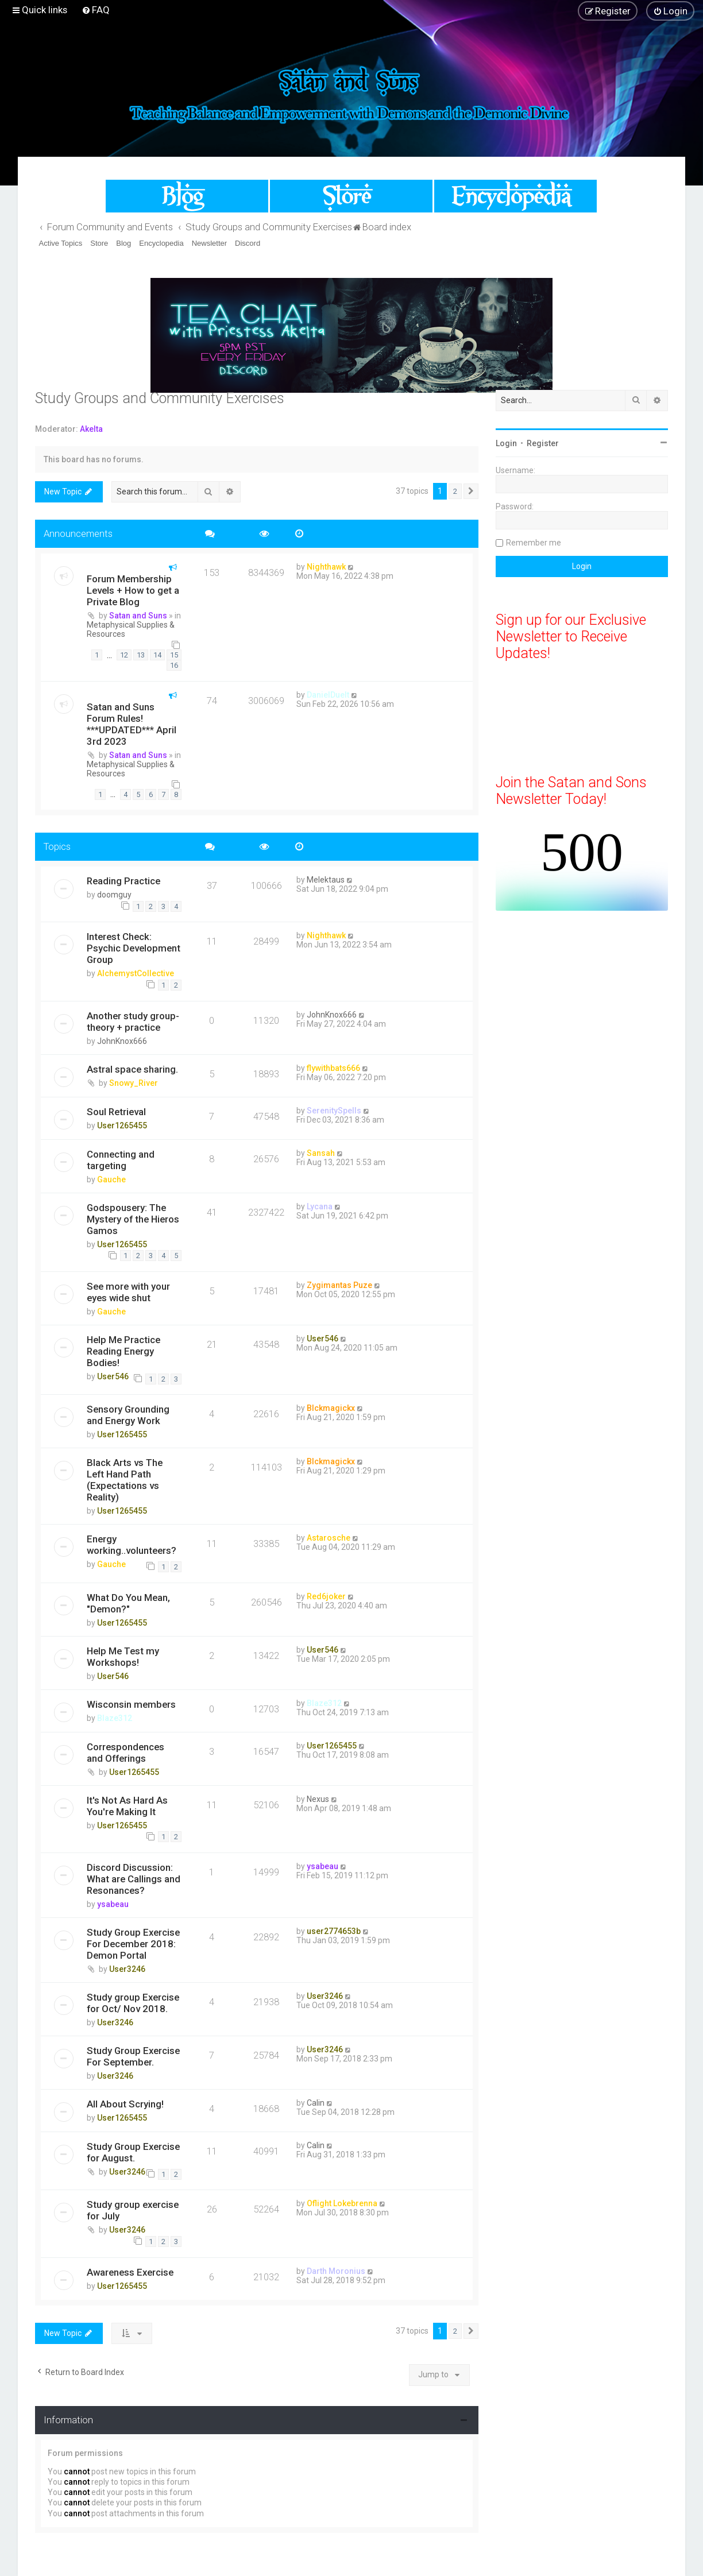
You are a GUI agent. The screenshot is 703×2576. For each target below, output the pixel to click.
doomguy (114, 894)
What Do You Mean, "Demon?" (128, 1603)
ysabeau (113, 1904)
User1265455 (122, 1125)
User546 (113, 1376)
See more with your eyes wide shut (128, 1292)
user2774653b (334, 1931)
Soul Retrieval (116, 1111)
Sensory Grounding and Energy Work (128, 1414)
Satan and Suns (138, 615)
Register (543, 443)
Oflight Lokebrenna (342, 2203)
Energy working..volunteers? (131, 1544)
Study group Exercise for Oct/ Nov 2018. (133, 2002)
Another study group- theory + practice (133, 1021)
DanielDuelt (328, 694)
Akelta (91, 429)
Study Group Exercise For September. (133, 2056)
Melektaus (326, 879)
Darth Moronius (336, 2271)
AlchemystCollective (135, 973)
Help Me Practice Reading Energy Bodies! (123, 1351)
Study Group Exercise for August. (133, 2152)
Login (506, 443)
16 (174, 665)
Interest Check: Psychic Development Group (133, 948)
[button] (470, 492)
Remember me (533, 542)
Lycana (320, 1206)
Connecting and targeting (120, 1159)
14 (157, 655)
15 (174, 655)
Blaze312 (114, 1718)
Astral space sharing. (132, 1069)
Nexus (318, 1799)
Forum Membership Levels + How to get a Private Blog (133, 590)
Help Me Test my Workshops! (123, 1656)
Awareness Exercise (130, 2272)
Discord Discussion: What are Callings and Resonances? (133, 1879)
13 (141, 655)
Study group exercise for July (133, 2210)
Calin (316, 2102)
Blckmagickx (331, 1408)
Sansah (321, 1153)
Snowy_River (133, 1083)
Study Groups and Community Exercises (159, 398)
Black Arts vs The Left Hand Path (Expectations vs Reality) (125, 1480)
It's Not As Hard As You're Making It (127, 1805)
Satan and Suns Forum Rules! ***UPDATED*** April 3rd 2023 (131, 724)
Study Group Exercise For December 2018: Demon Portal (133, 1944)
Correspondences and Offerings (125, 1752)
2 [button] (455, 491)
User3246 (127, 1969)
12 (124, 655)
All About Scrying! (125, 2104)
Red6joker (326, 1596)
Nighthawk (326, 566)
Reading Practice (123, 881)
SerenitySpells (334, 1110)
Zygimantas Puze (339, 1285)
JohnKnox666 (122, 1041)
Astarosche (328, 1537)
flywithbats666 (333, 1068)
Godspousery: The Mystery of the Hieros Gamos (133, 1219)
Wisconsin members (131, 1704)
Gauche (111, 1179)
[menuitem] (96, 9)
